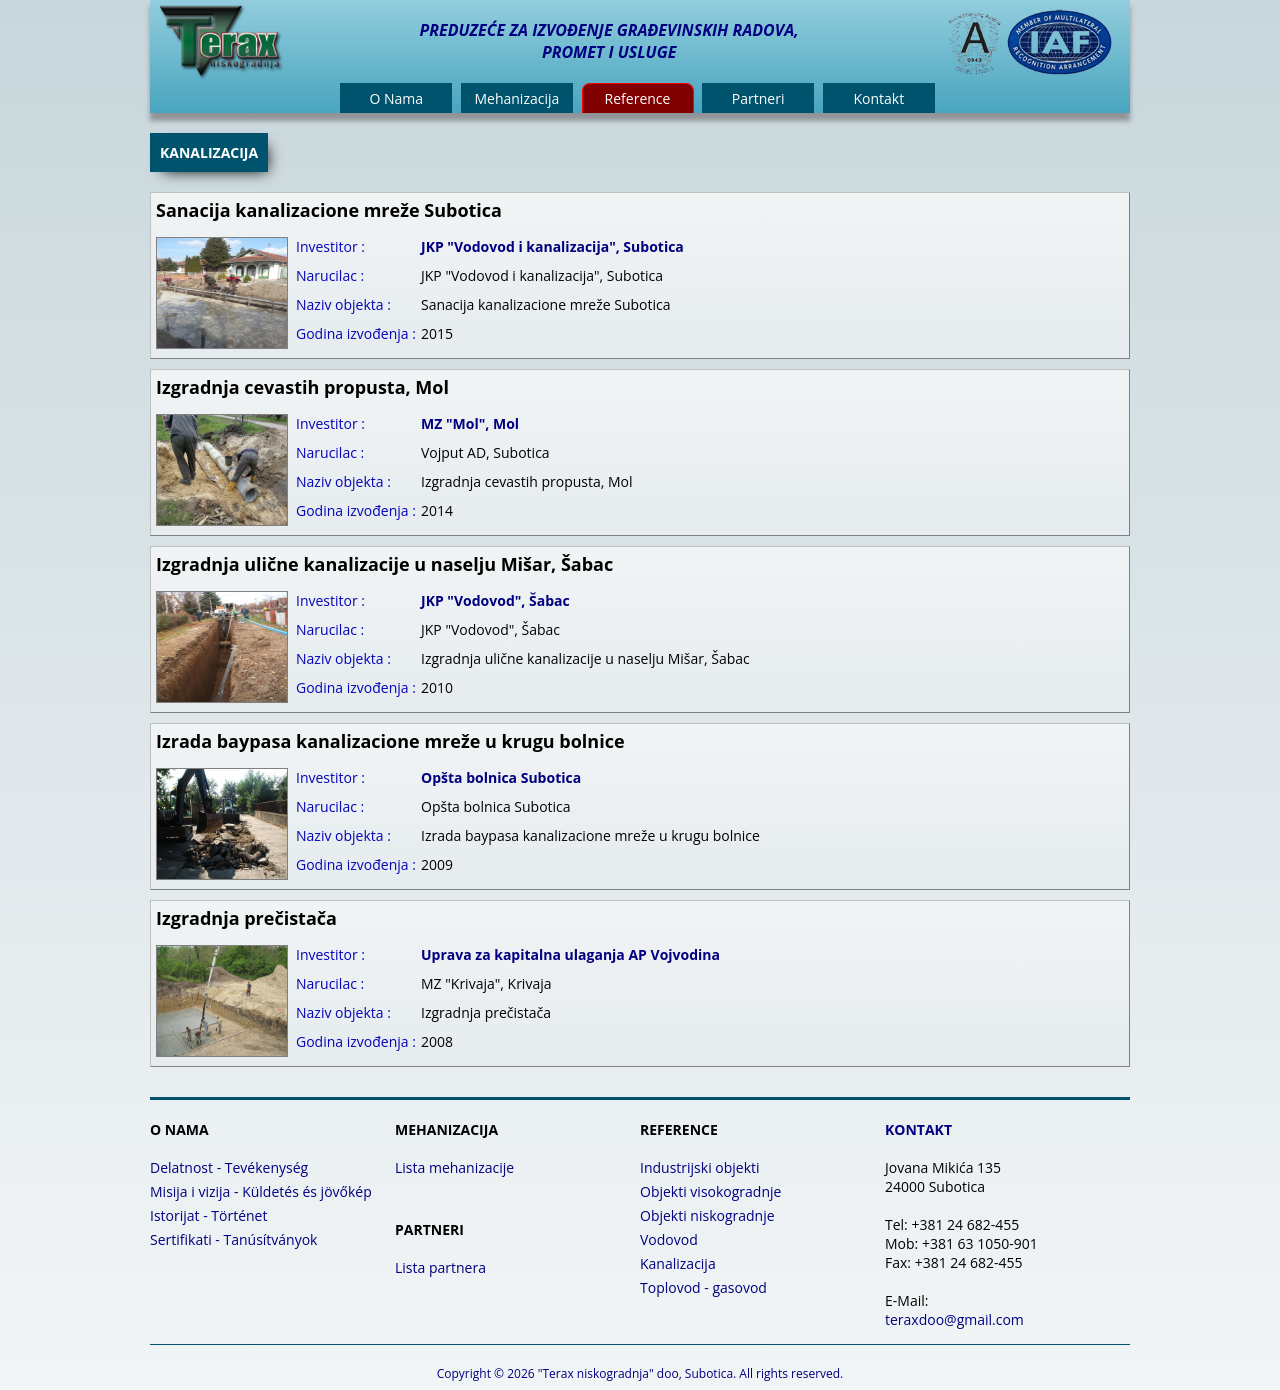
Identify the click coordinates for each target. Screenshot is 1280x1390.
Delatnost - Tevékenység (229, 1167)
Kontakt (878, 98)
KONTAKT (918, 1129)
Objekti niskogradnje (707, 1215)
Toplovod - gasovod (703, 1287)
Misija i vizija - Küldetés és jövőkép (261, 1191)
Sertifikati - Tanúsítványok (233, 1239)
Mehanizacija (516, 98)
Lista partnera (440, 1267)
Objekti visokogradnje (710, 1191)
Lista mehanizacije (454, 1167)
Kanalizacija (678, 1263)
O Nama (396, 98)
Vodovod (669, 1239)
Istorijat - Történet (208, 1215)
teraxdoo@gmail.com (954, 1319)
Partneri (758, 98)
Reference (638, 98)
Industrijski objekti (700, 1167)
